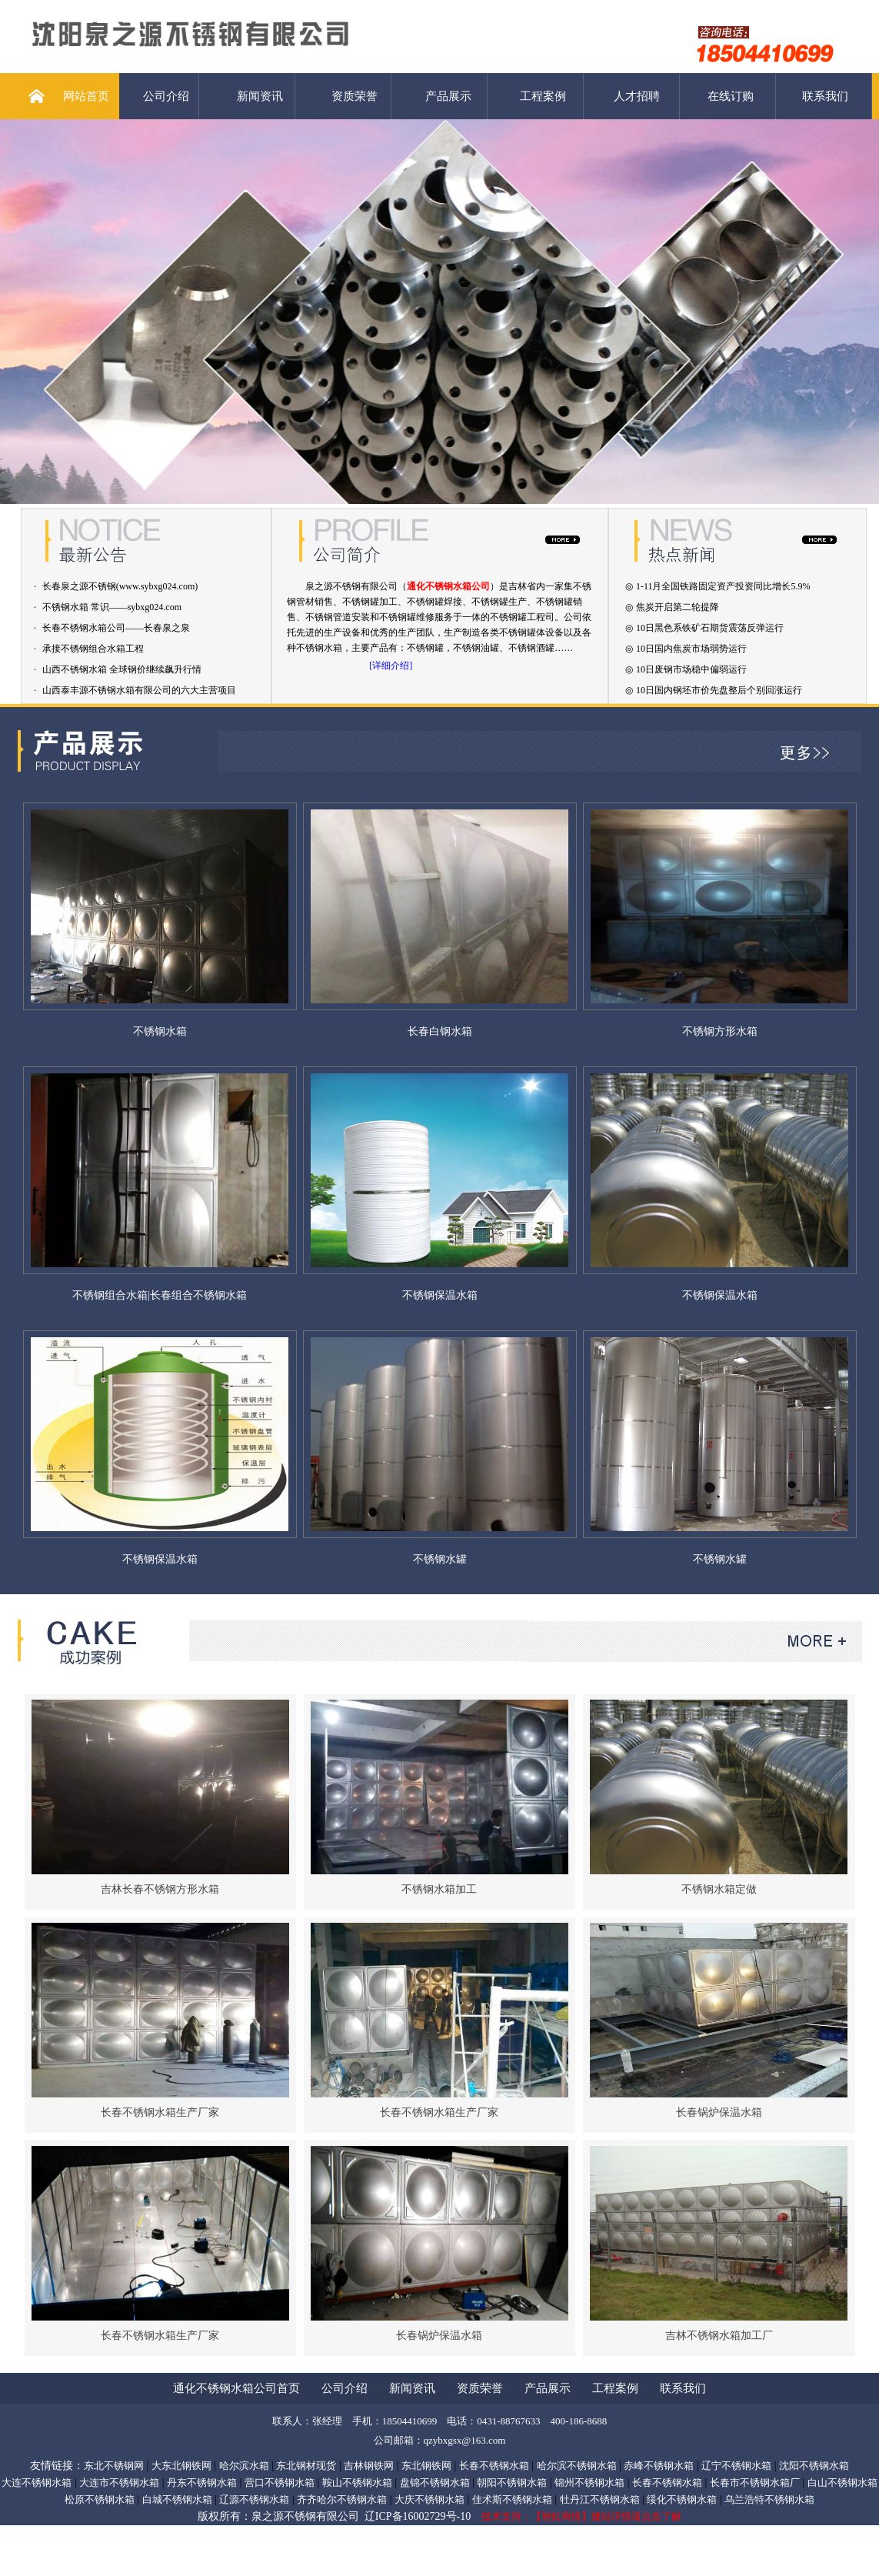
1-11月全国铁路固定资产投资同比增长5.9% (723, 586)
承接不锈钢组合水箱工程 (93, 648)
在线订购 (731, 96)
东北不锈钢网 (114, 2465)
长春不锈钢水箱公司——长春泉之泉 (116, 627)
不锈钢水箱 (160, 1031)
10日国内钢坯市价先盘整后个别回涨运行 (719, 690)
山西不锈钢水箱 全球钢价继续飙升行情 (121, 669)
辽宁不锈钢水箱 (736, 2465)
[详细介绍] (390, 665)
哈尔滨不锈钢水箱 (577, 2465)
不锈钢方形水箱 (719, 1031)
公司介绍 (166, 96)
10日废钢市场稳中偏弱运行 (691, 669)
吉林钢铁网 (369, 2465)
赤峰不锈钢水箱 (659, 2465)
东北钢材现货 (306, 2465)
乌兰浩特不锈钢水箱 (769, 2499)
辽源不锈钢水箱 (254, 2499)
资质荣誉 (354, 96)
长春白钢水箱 (440, 1031)
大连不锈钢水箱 (37, 2482)
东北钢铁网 (426, 2465)
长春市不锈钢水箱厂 (755, 2482)
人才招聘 (637, 96)
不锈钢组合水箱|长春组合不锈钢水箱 (159, 1295)
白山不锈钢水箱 (842, 2482)
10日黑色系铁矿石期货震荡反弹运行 (710, 627)
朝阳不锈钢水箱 (512, 2482)
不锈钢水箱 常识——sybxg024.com (111, 607)
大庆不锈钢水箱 (429, 2499)
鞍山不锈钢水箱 (357, 2482)
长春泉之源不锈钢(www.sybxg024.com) (120, 586)
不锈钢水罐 (440, 1559)
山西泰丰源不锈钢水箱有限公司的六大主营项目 (139, 690)
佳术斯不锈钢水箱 (512, 2499)
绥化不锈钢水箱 (682, 2499)
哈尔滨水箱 (244, 2465)
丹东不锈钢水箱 (202, 2482)
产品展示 (448, 96)
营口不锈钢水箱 (280, 2482)
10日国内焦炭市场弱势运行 (691, 648)
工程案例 (543, 96)
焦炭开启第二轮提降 (677, 607)
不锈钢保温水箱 (440, 1295)
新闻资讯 (260, 96)
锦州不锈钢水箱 (589, 2482)
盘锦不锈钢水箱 (435, 2482)
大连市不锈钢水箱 (119, 2482)
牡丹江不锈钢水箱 (600, 2499)
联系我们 (825, 96)
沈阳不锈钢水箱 (814, 2465)
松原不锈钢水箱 (100, 2499)
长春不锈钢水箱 (494, 2465)
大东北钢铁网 (181, 2465)
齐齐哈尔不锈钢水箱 (342, 2499)
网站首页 (86, 96)
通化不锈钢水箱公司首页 (236, 2388)
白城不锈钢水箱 (177, 2499)
